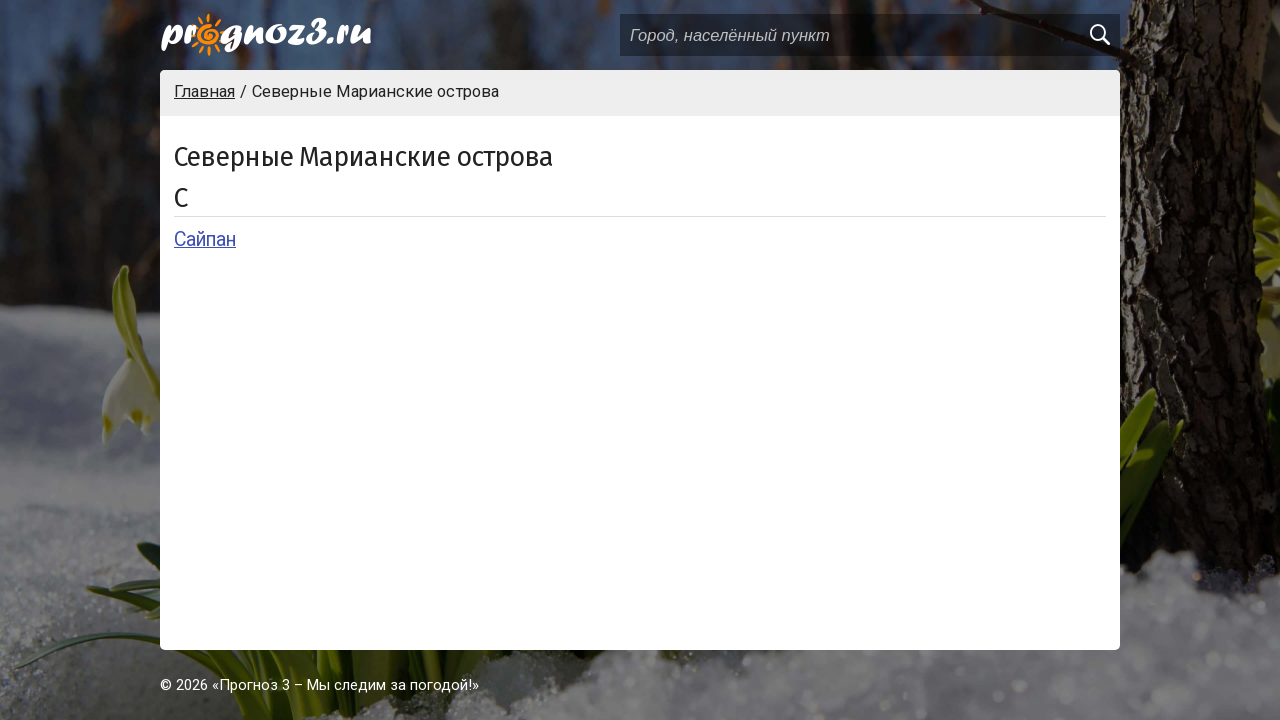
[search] (1099, 35)
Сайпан (205, 239)
